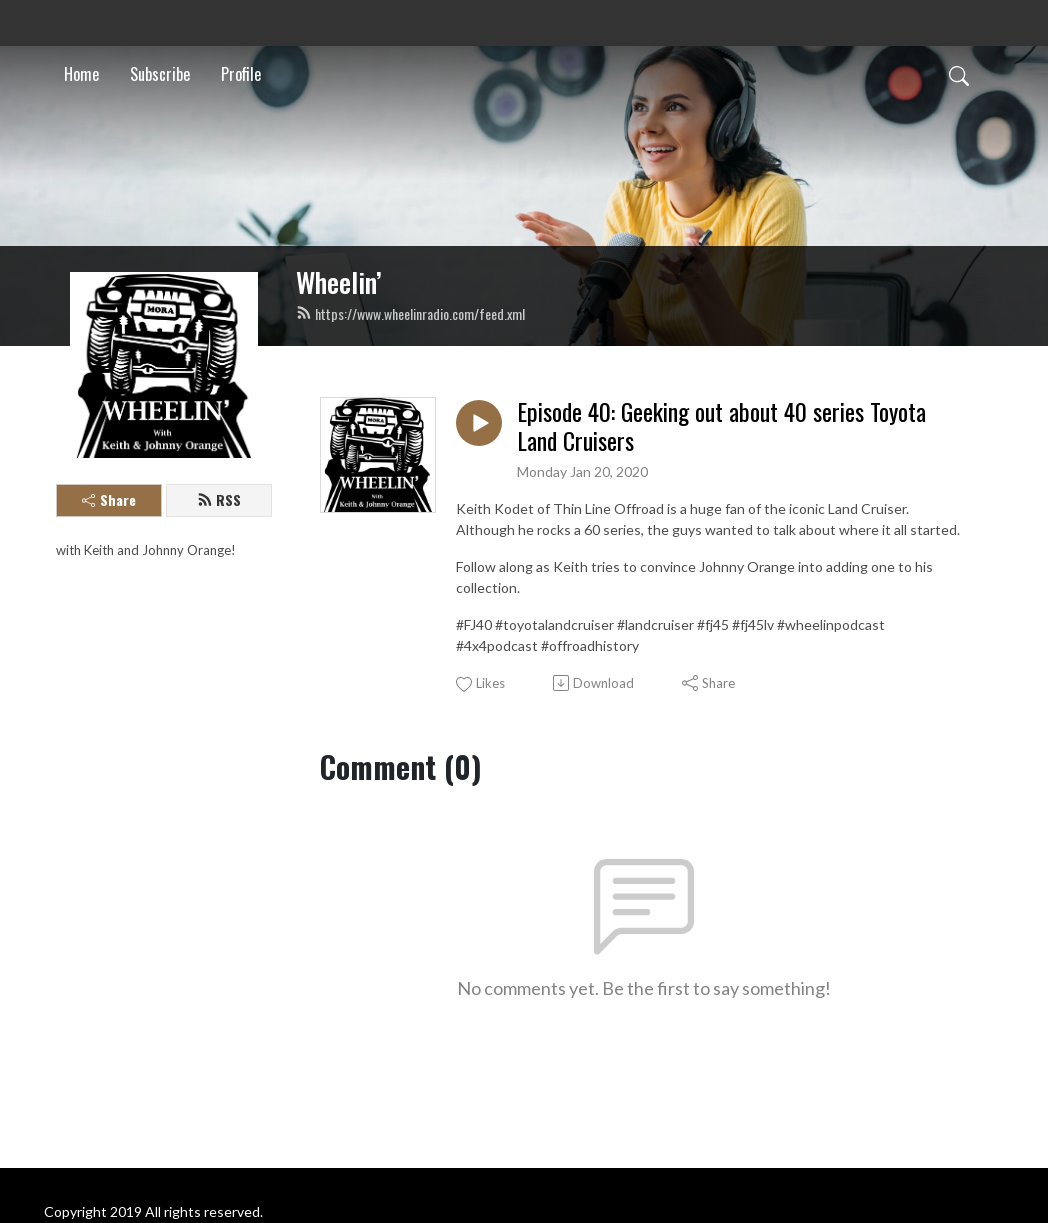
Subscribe (160, 74)
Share (109, 499)
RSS (219, 499)
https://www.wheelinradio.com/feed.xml (410, 313)
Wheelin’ (339, 282)
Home (81, 74)
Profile (241, 74)
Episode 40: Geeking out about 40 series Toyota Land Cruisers (721, 426)
